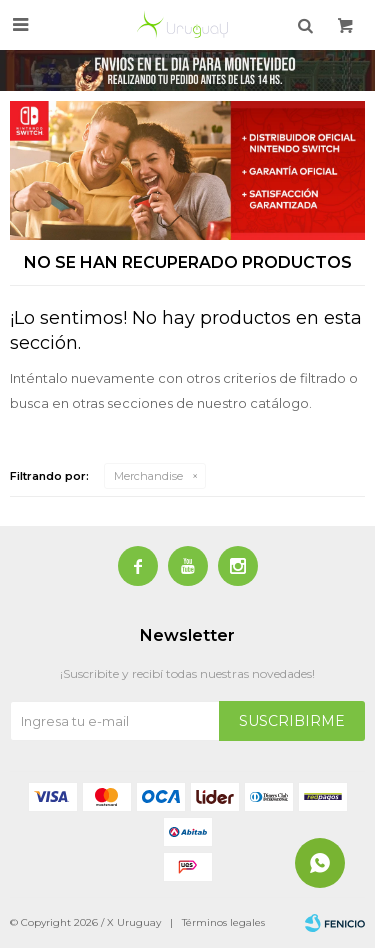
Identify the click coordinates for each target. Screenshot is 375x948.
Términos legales (223, 922)
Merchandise (148, 476)
